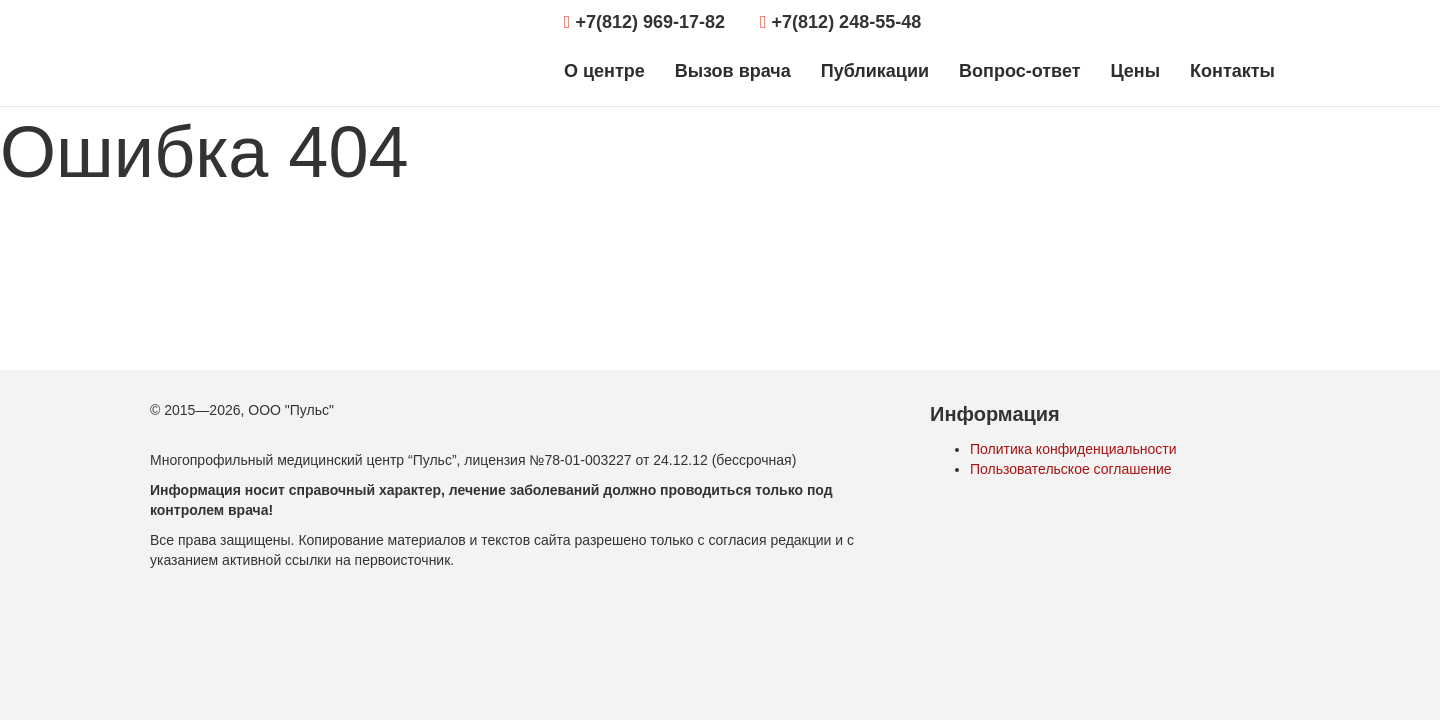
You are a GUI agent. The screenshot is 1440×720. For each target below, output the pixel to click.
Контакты (1232, 71)
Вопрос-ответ (1019, 71)
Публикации (875, 71)
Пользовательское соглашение (1071, 469)
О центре (604, 71)
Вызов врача (733, 71)
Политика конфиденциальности (1073, 449)
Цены (1135, 71)
